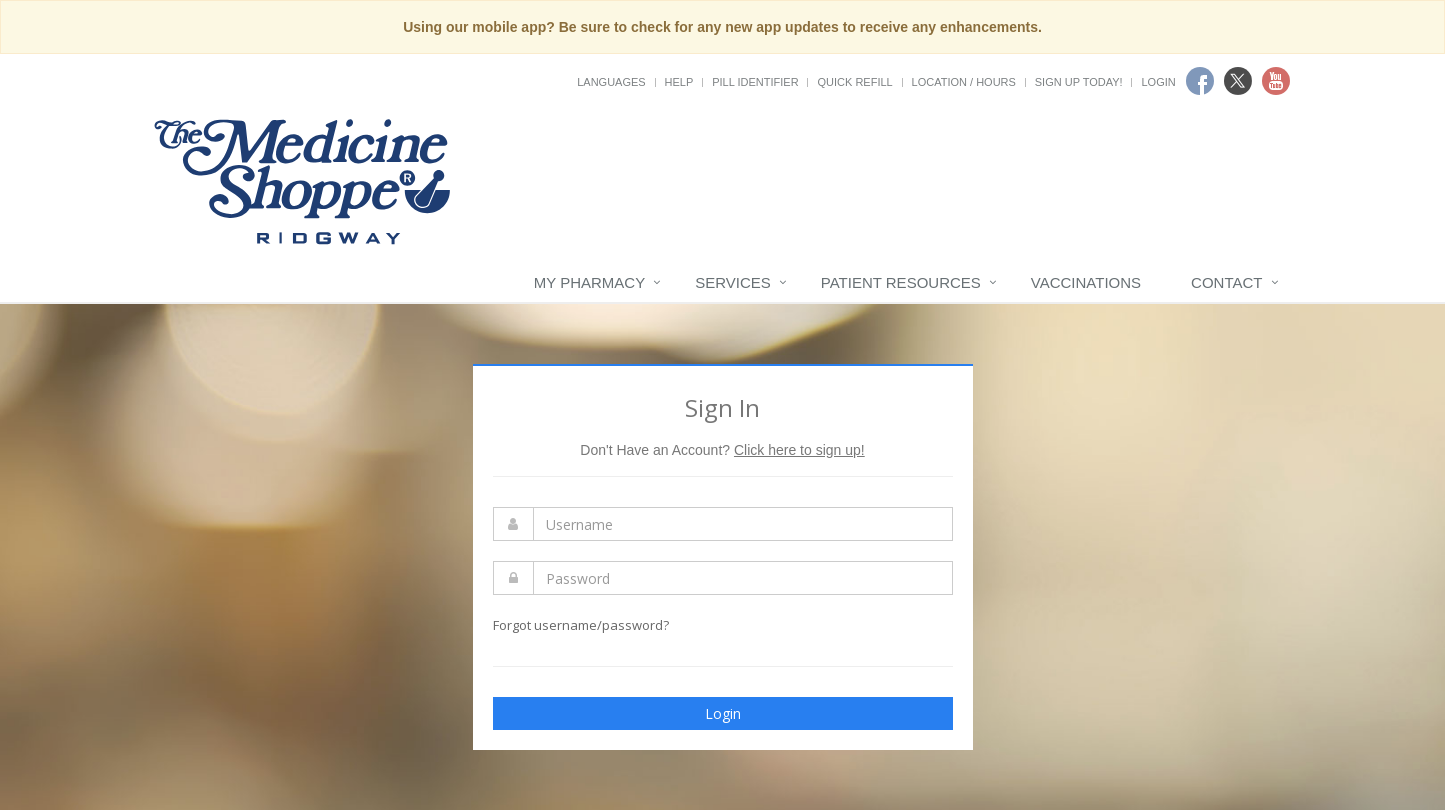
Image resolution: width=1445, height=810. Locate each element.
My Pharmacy (589, 282)
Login (1158, 82)
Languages (611, 82)
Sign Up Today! (1079, 82)
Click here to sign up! (799, 450)
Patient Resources (901, 282)
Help (679, 82)
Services (733, 282)
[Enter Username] (743, 524)
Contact (1226, 282)
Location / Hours (964, 82)
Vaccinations (1086, 282)
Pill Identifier (755, 82)
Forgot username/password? (581, 625)
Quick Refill (854, 82)
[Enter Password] (743, 578)
